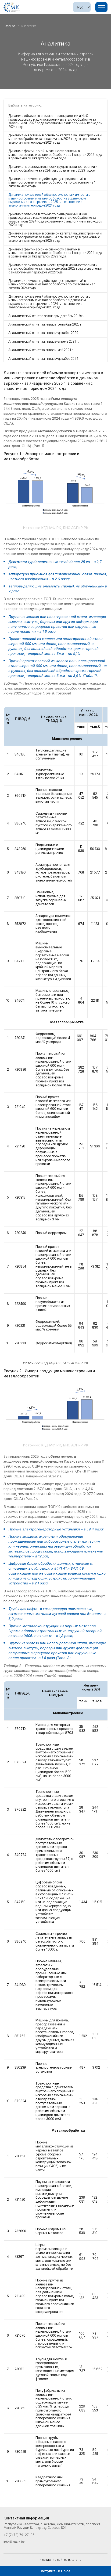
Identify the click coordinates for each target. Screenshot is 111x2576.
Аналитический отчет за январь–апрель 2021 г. (43, 341)
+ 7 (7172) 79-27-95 (19, 2535)
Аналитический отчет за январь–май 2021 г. (41, 350)
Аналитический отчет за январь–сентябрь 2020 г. (45, 324)
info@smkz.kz (14, 2542)
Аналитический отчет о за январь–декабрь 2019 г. (46, 316)
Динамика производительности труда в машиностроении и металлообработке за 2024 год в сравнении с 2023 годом (52, 168)
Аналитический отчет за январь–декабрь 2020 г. (44, 333)
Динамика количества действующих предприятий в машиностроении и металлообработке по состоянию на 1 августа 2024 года (52, 284)
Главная (9, 26)
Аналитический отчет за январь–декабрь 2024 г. (44, 358)
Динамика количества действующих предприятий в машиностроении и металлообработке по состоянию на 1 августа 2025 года (52, 182)
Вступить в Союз (55, 2571)
